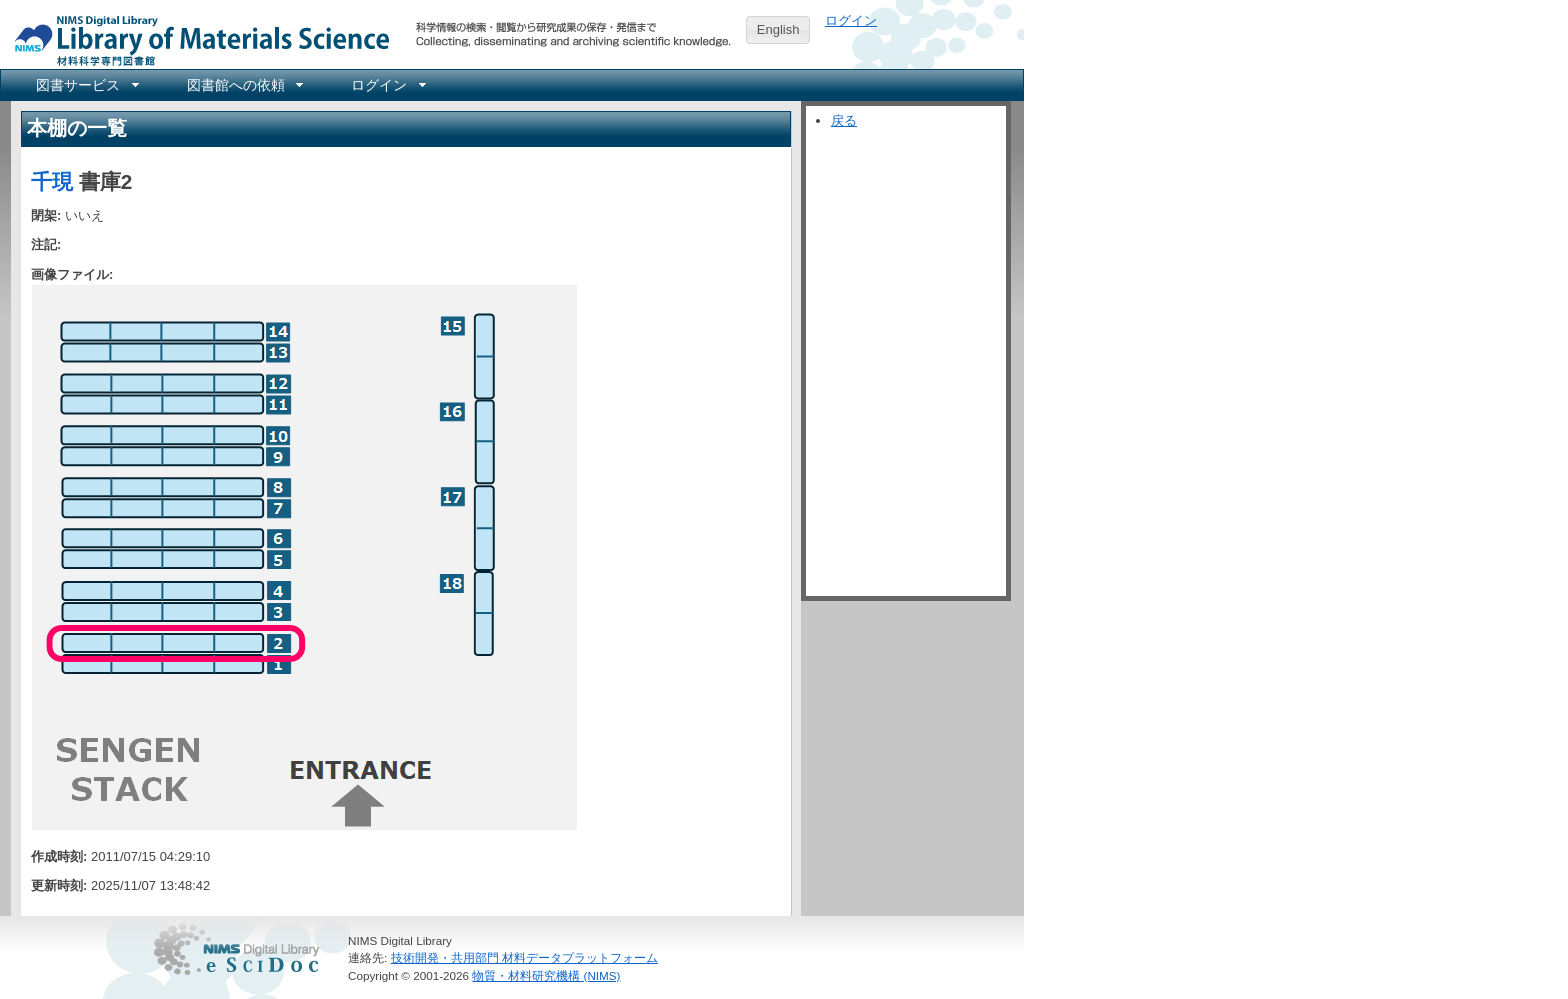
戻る (844, 120)
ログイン (851, 20)
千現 (52, 181)
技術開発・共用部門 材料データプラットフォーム (524, 957)
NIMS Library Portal (196, 39)
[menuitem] (86, 85)
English (778, 29)
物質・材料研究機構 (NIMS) (546, 975)
